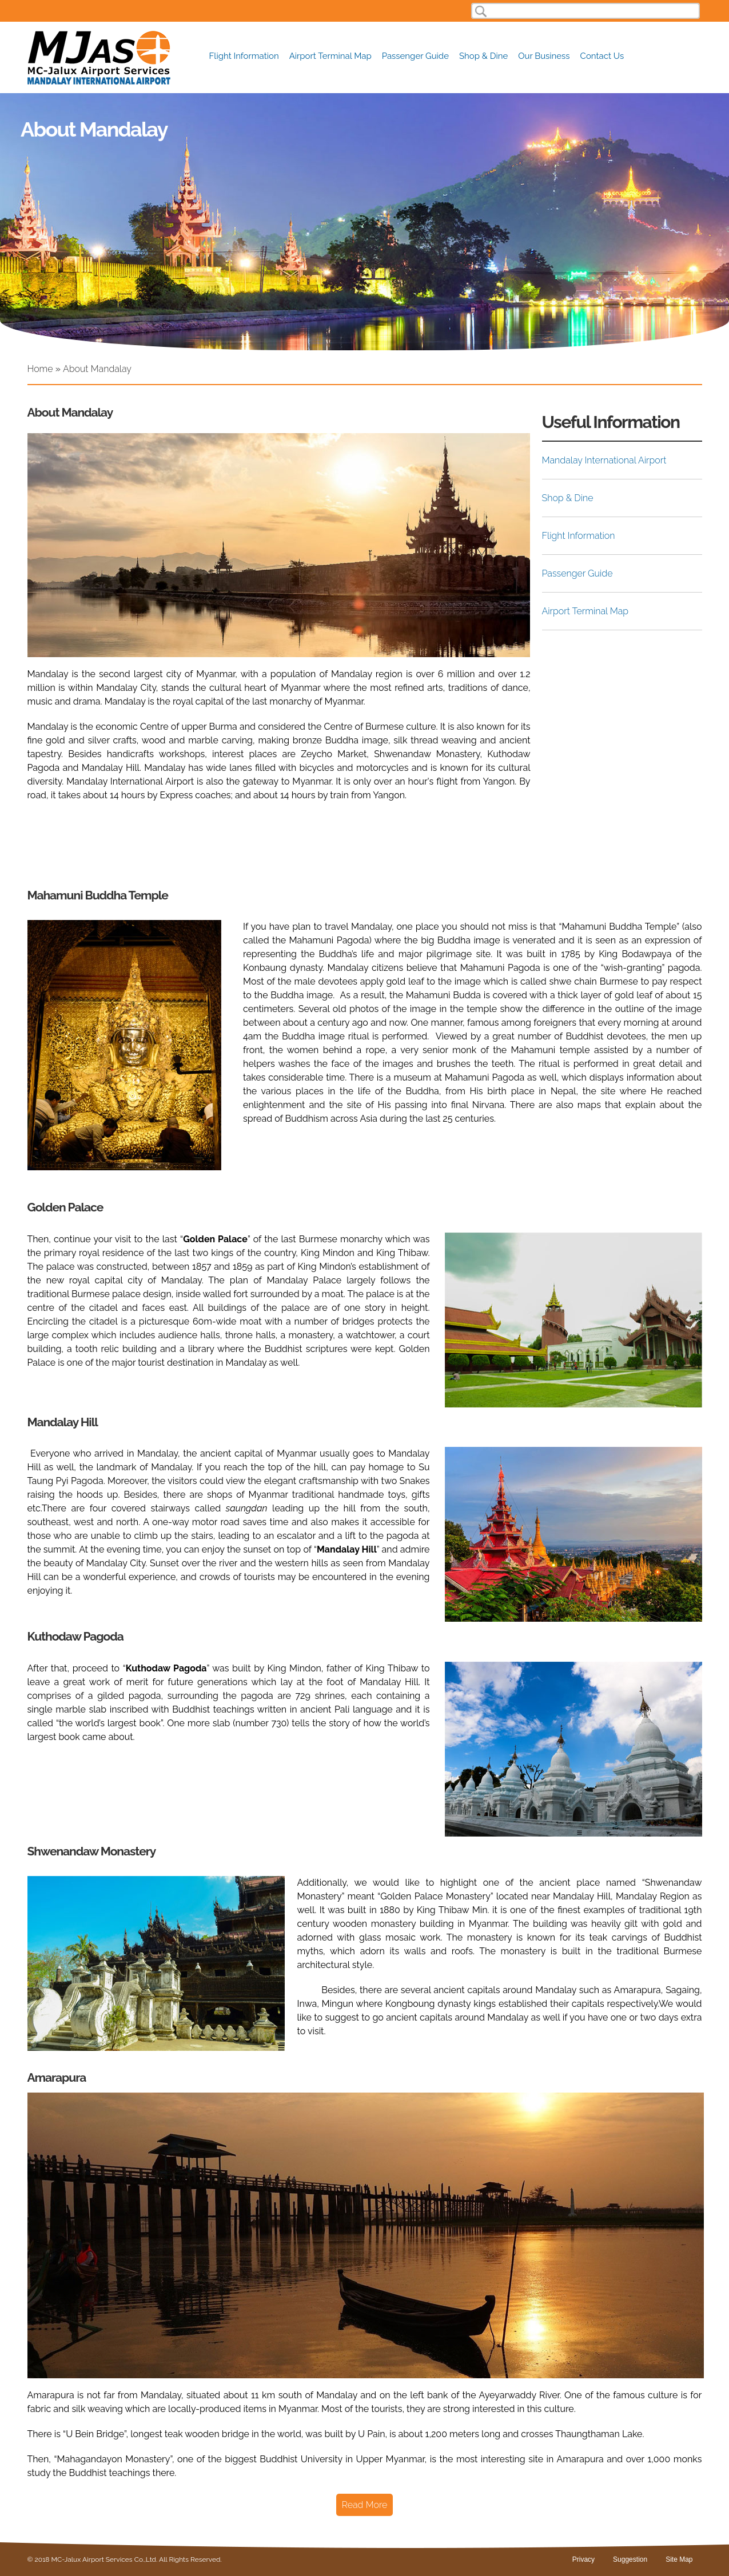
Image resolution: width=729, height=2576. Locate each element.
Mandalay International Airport (604, 460)
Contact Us (602, 56)
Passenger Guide (415, 56)
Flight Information (244, 56)
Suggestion (630, 2559)
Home (40, 368)
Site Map (679, 2559)
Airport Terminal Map (330, 56)
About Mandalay (97, 368)
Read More (365, 2504)
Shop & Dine (483, 56)
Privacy (583, 2559)
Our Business (543, 56)
